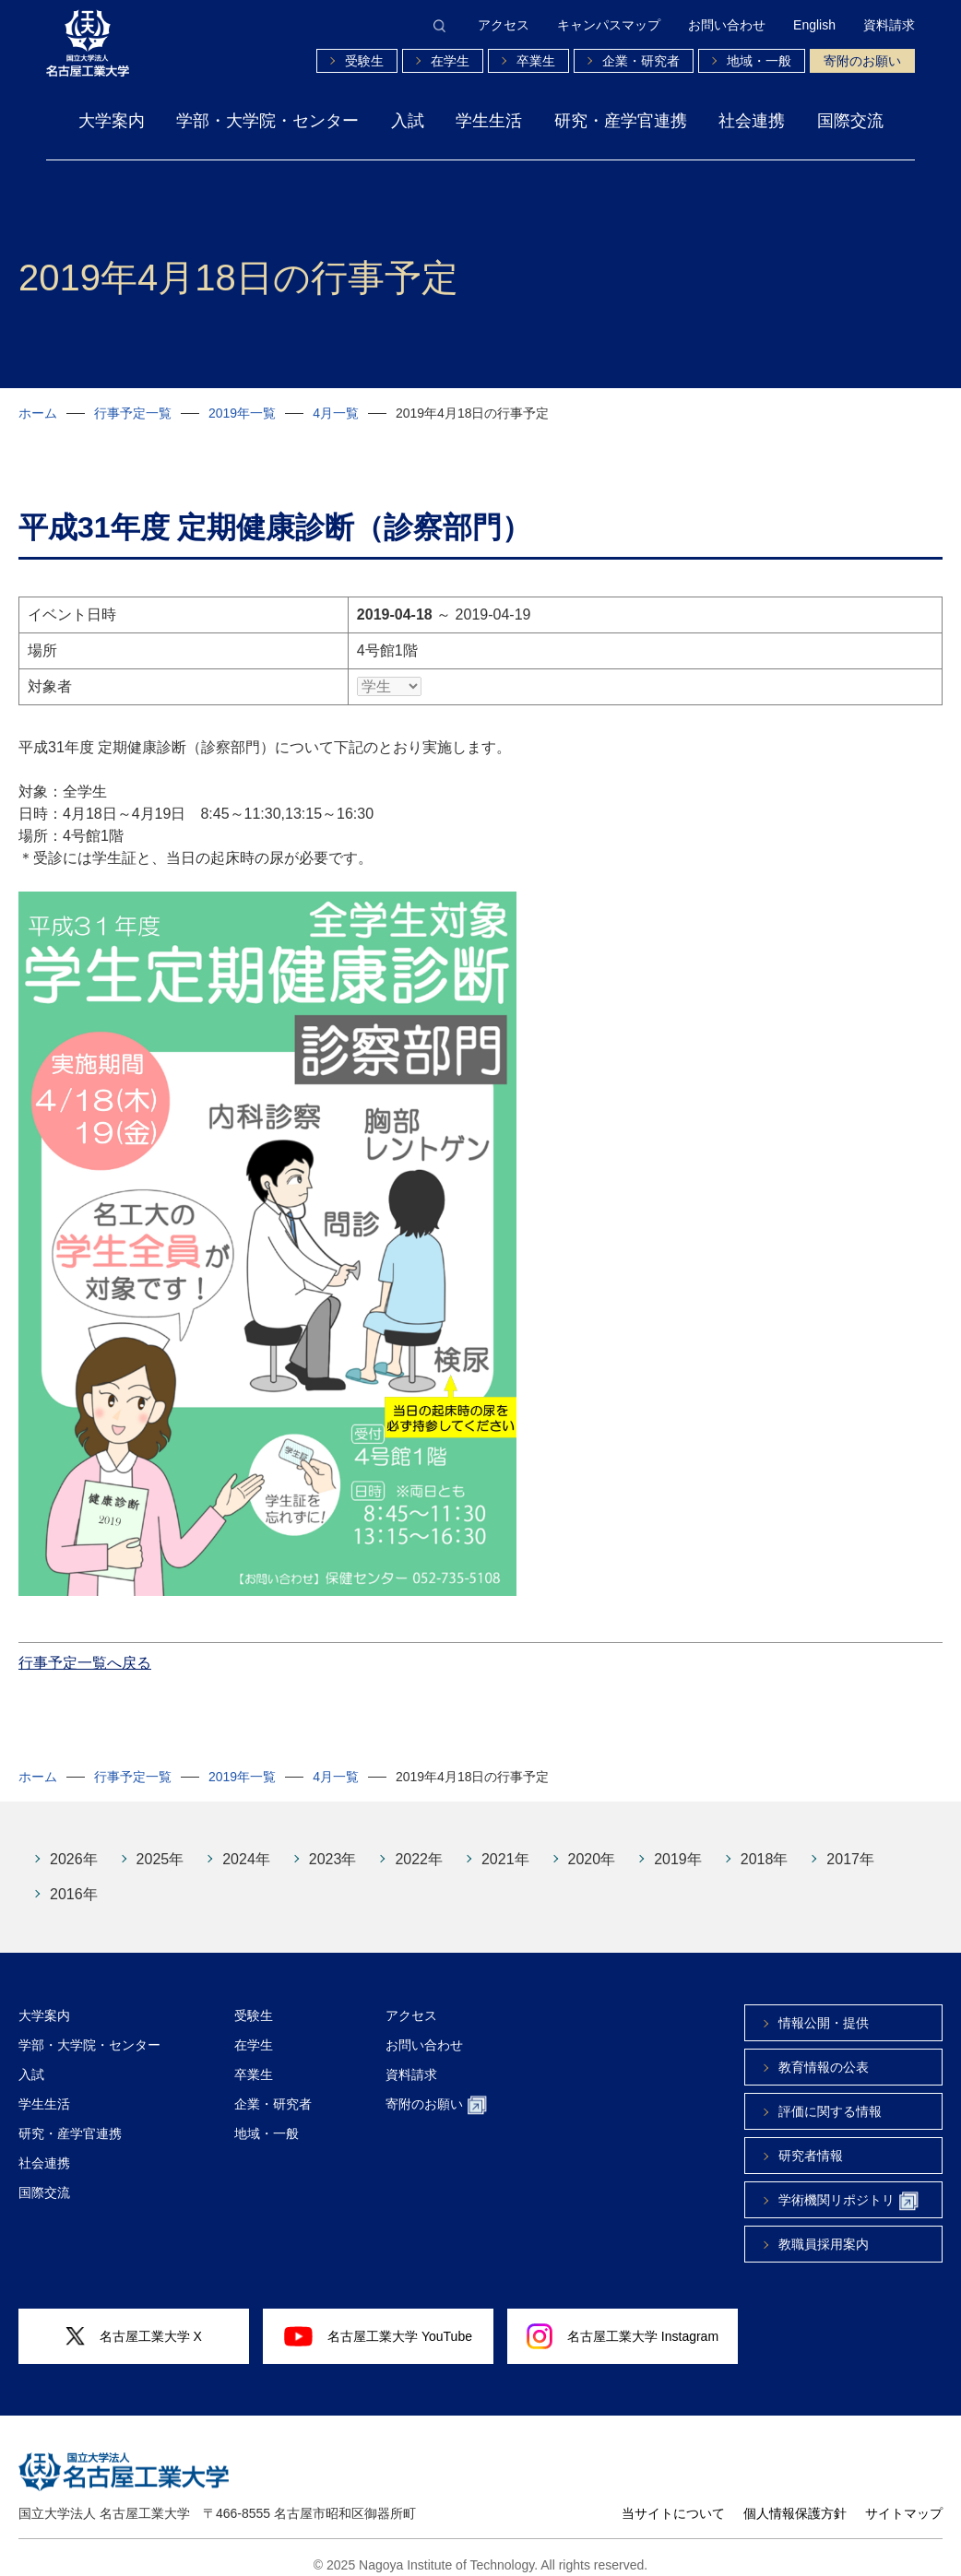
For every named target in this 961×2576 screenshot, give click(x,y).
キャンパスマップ (608, 24)
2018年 (765, 1845)
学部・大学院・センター (267, 121)
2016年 (74, 1880)
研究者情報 (810, 2141)
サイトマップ (904, 2499)
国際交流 (850, 121)
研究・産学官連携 (620, 121)
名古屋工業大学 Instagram (622, 2322)
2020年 (592, 1845)
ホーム (37, 413)
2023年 (333, 1845)
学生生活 (489, 121)
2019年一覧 (242, 413)
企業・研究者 (641, 60)
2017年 (850, 1845)
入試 (407, 121)
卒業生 (535, 60)
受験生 (364, 60)
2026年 (74, 1845)
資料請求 (889, 24)
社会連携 (751, 121)
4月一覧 (336, 413)
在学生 (450, 60)
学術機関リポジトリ (848, 2187)
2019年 (678, 1845)
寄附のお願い (862, 60)
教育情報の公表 (823, 2053)
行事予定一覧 (133, 413)
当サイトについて (673, 2499)
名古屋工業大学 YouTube (378, 2322)
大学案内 (111, 121)
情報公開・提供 (823, 2009)
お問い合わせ (726, 24)
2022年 (419, 1845)
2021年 (505, 1845)
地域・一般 (759, 60)
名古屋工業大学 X (133, 2323)
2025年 (160, 1845)
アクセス (503, 24)
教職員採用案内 (823, 2230)
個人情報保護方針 (795, 2499)
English (814, 24)
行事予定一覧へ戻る (84, 1649)
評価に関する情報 (830, 2097)
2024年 (246, 1845)
